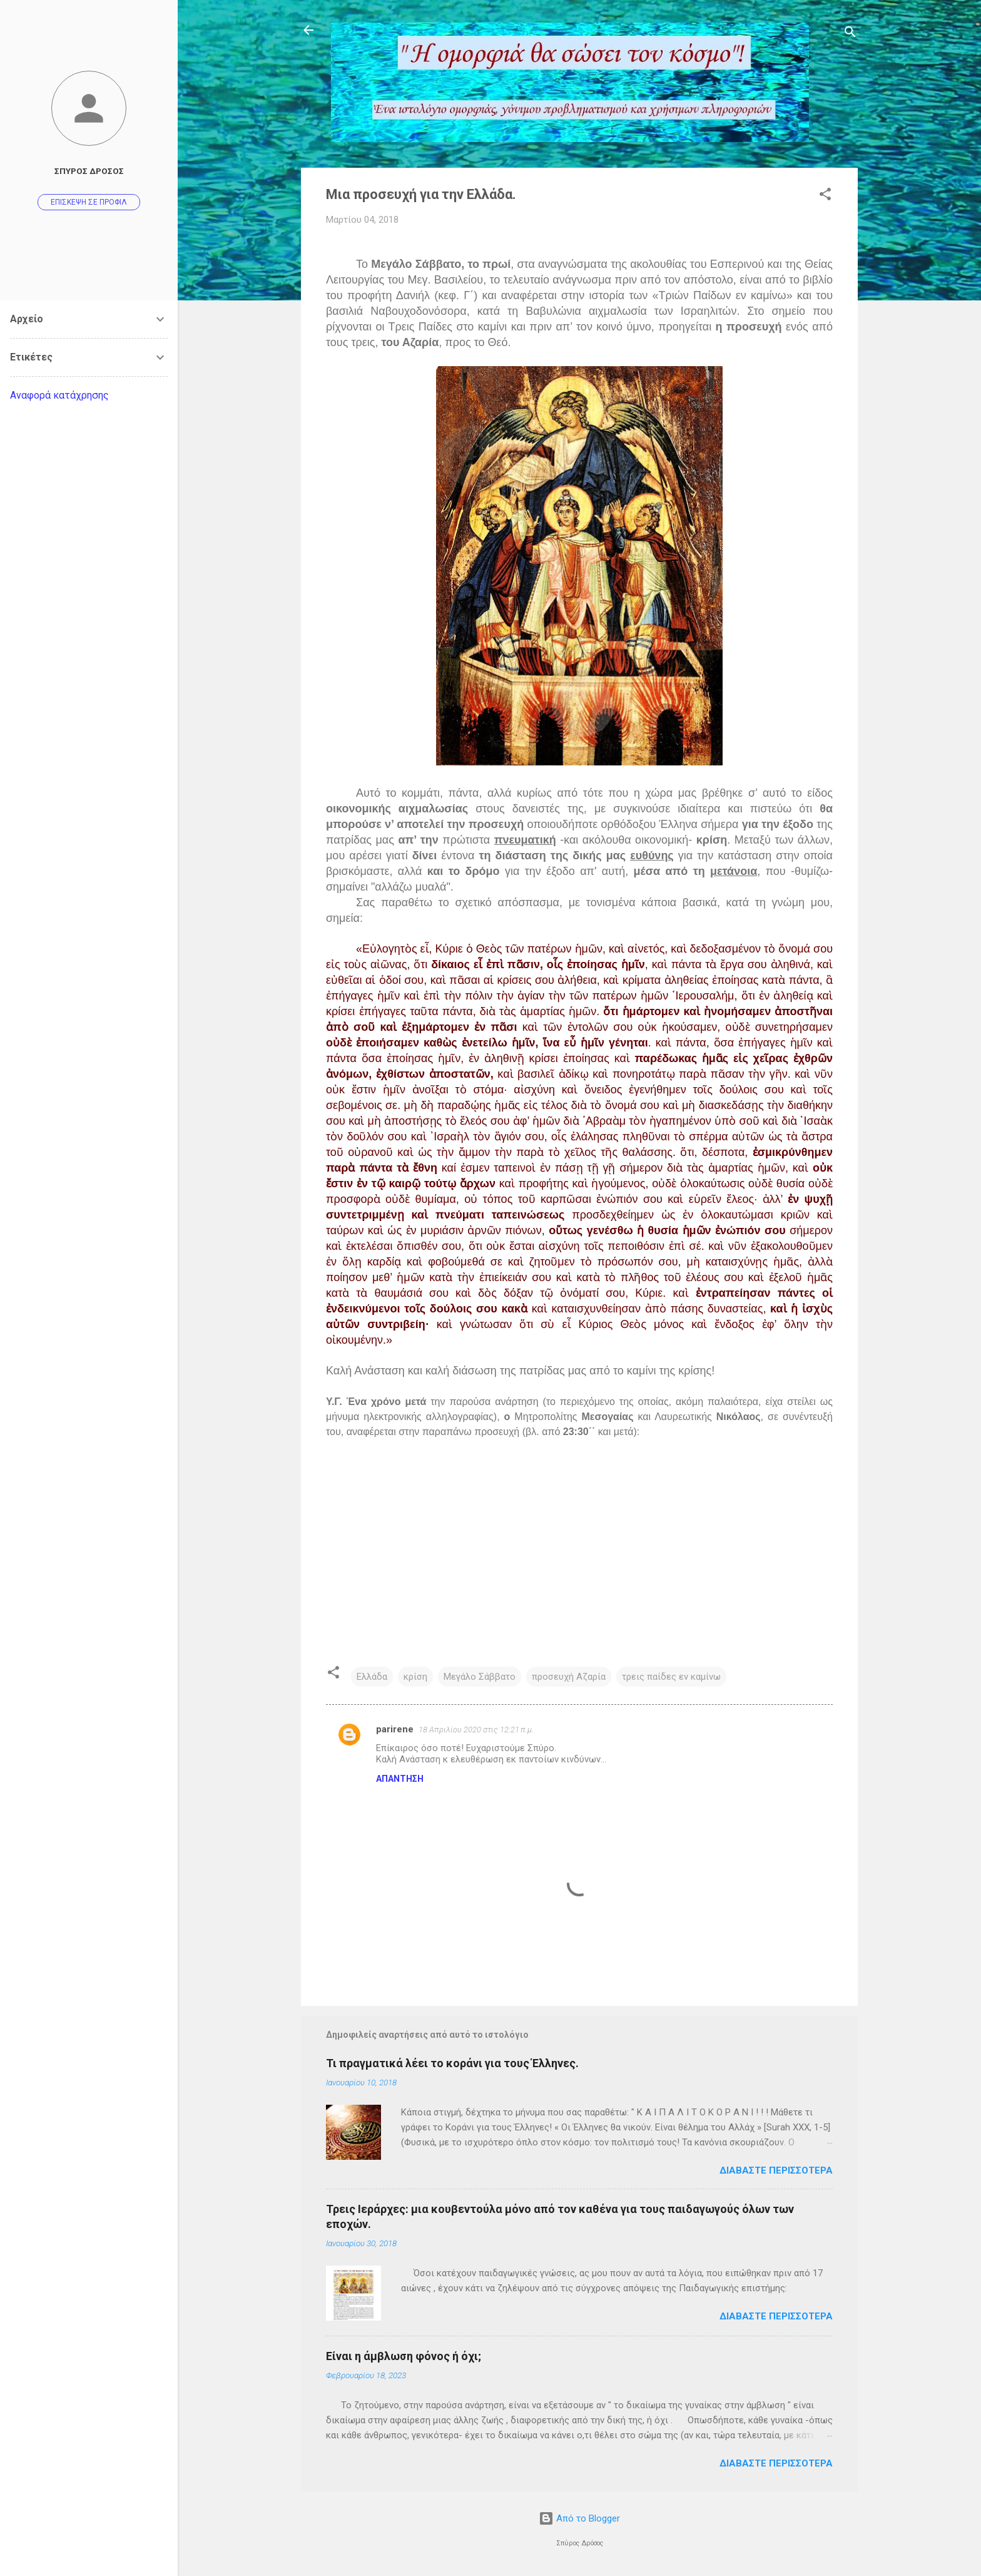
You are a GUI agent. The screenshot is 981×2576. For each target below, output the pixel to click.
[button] (825, 196)
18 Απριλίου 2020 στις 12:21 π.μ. (476, 1729)
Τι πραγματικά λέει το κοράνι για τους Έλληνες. (452, 2063)
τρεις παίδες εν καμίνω (671, 1676)
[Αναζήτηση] (850, 34)
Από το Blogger (579, 2518)
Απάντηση (400, 1779)
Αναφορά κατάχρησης (59, 395)
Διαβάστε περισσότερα (776, 2170)
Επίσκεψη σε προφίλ (89, 202)
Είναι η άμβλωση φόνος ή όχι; (403, 2356)
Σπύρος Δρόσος (89, 171)
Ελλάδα (372, 1676)
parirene (395, 1729)
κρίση (415, 1676)
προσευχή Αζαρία (569, 1676)
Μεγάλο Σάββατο (480, 1676)
